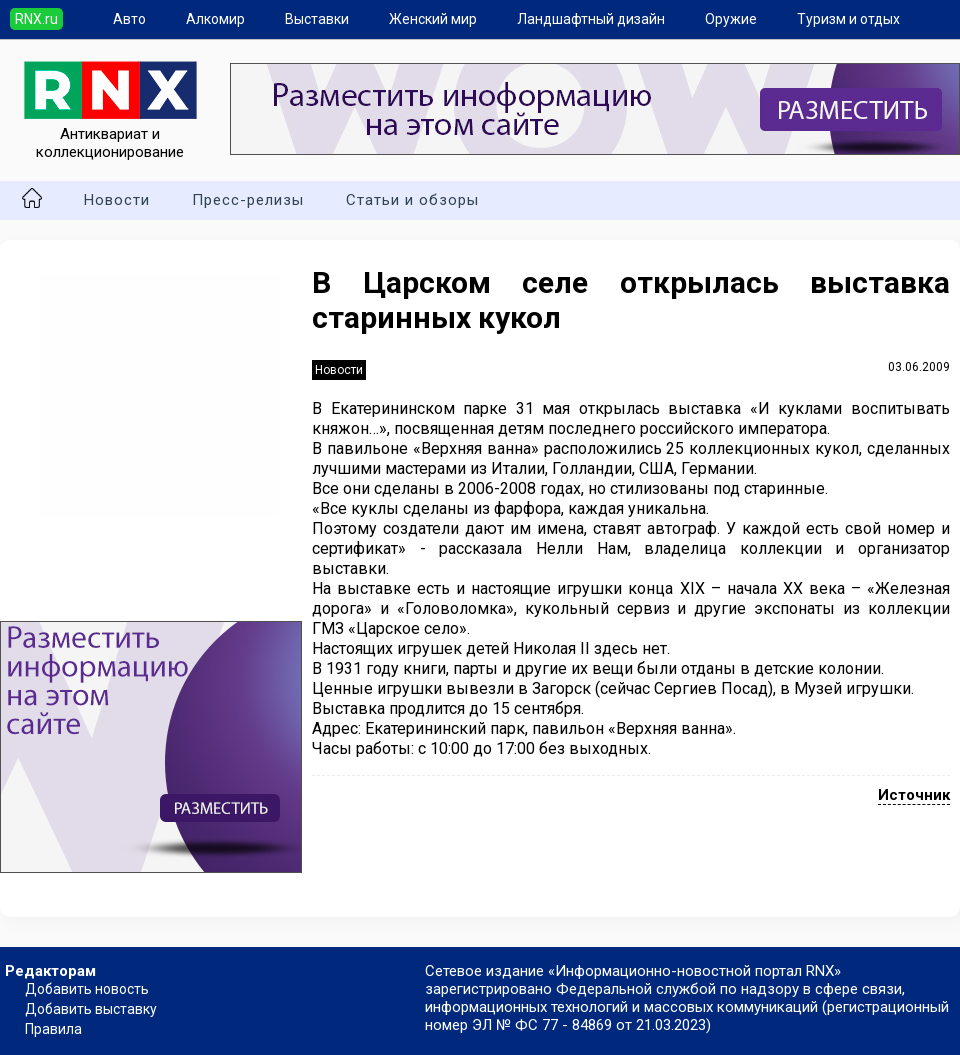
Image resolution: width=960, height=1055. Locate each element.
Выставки (317, 19)
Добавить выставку (91, 1009)
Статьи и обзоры (412, 200)
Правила (53, 1029)
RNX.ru (36, 19)
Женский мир (433, 19)
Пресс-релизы (248, 200)
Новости (117, 200)
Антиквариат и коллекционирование (110, 134)
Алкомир (215, 19)
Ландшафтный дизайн (591, 19)
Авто (129, 19)
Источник (914, 795)
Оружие (731, 19)
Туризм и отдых (848, 19)
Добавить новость (87, 989)
